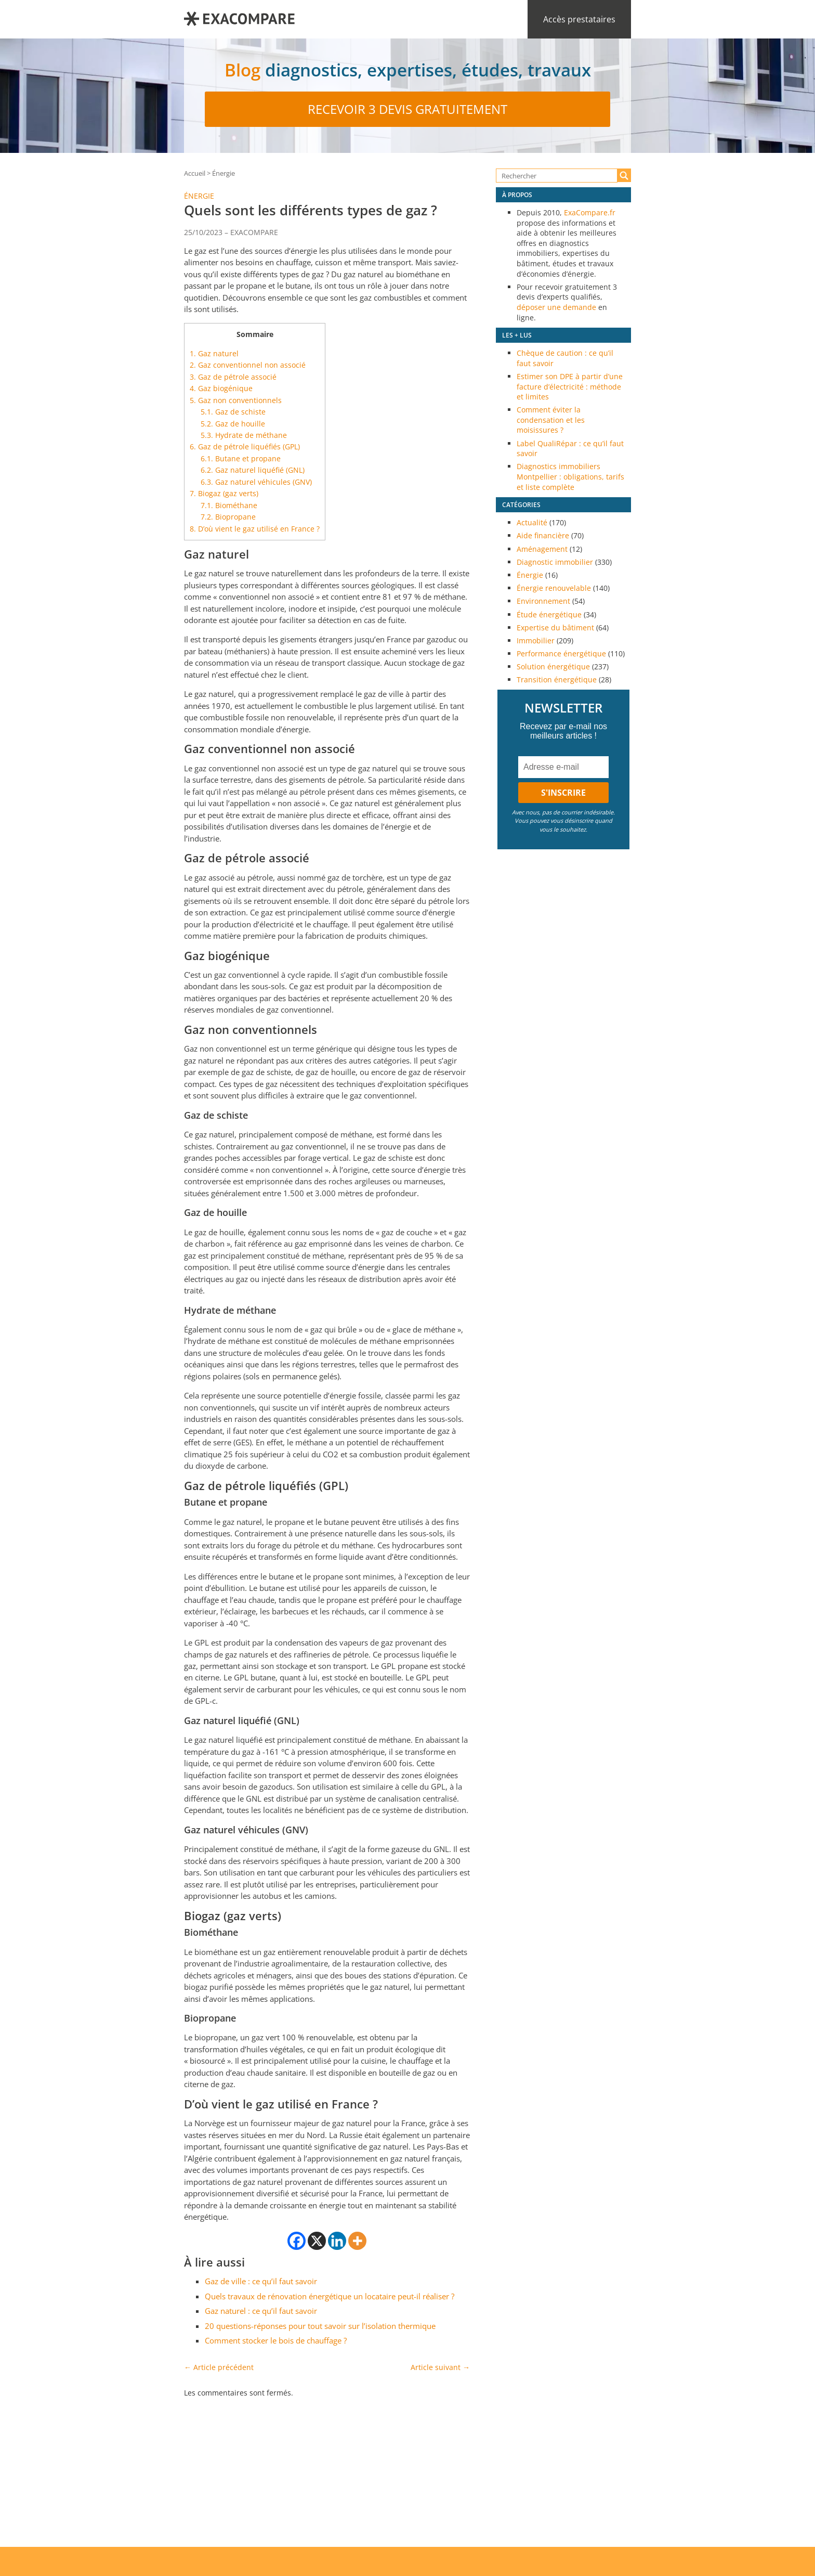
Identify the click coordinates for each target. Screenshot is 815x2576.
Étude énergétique (549, 614)
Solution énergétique (553, 666)
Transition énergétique (557, 679)
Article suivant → (440, 2367)
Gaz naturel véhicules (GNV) (256, 482)
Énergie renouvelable (554, 588)
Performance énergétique (561, 653)
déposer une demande (556, 307)
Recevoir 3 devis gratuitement (407, 109)
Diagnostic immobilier (555, 562)
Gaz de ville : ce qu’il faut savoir (261, 2281)
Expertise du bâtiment (555, 627)
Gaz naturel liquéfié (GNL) (253, 470)
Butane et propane (241, 458)
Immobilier (536, 640)
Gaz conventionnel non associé (248, 365)
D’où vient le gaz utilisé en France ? (255, 529)
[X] (317, 2241)
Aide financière (543, 535)
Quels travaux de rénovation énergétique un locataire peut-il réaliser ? (329, 2296)
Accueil (194, 173)
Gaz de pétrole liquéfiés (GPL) (245, 446)
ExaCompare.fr (589, 212)
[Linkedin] (337, 2241)
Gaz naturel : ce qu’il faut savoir (261, 2311)
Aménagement (542, 549)
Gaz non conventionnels (236, 400)
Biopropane (228, 517)
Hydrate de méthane (244, 435)
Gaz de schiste (233, 412)
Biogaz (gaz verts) (224, 493)
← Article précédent (219, 2367)
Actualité (532, 522)
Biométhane (229, 505)
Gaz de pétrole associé (233, 377)
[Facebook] (296, 2241)
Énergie (223, 173)
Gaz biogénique (221, 388)
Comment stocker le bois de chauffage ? (276, 2340)
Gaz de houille (233, 424)
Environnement (543, 601)
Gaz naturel (214, 353)
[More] (357, 2241)
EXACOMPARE (254, 232)
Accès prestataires (579, 19)
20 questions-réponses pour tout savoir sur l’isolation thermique (320, 2326)
